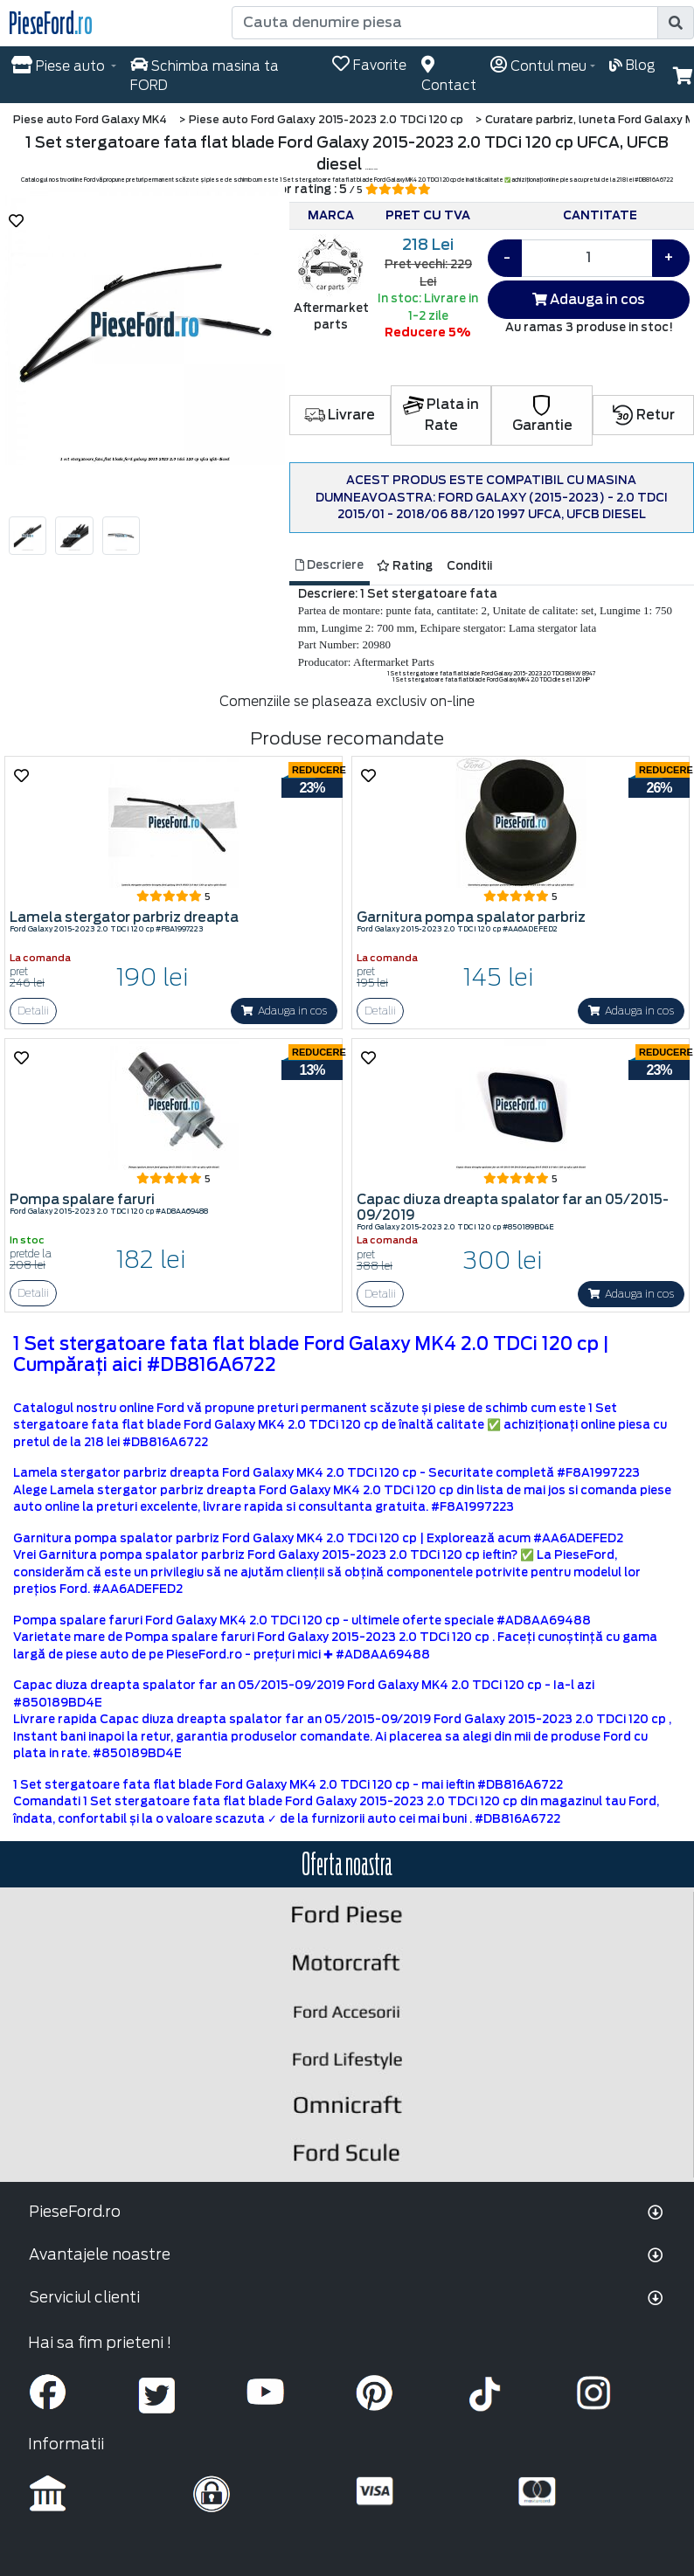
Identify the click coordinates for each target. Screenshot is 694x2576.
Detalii (33, 1010)
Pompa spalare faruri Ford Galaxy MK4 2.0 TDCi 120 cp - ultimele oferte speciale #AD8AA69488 (302, 1620)
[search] (675, 22)
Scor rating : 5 (347, 189)
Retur (644, 415)
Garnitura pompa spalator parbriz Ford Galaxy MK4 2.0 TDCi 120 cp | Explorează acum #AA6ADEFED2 (318, 1538)
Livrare (339, 415)
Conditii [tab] (469, 565)
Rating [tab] (405, 565)
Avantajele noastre (99, 2254)
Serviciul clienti (84, 2297)
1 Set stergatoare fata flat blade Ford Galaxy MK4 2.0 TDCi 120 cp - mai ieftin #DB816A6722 (288, 1784)
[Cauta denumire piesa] (446, 22)
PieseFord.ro (75, 2211)
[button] (683, 76)
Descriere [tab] (329, 564)
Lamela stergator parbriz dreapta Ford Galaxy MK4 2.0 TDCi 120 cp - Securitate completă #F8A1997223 (326, 1472)
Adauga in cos (588, 300)
